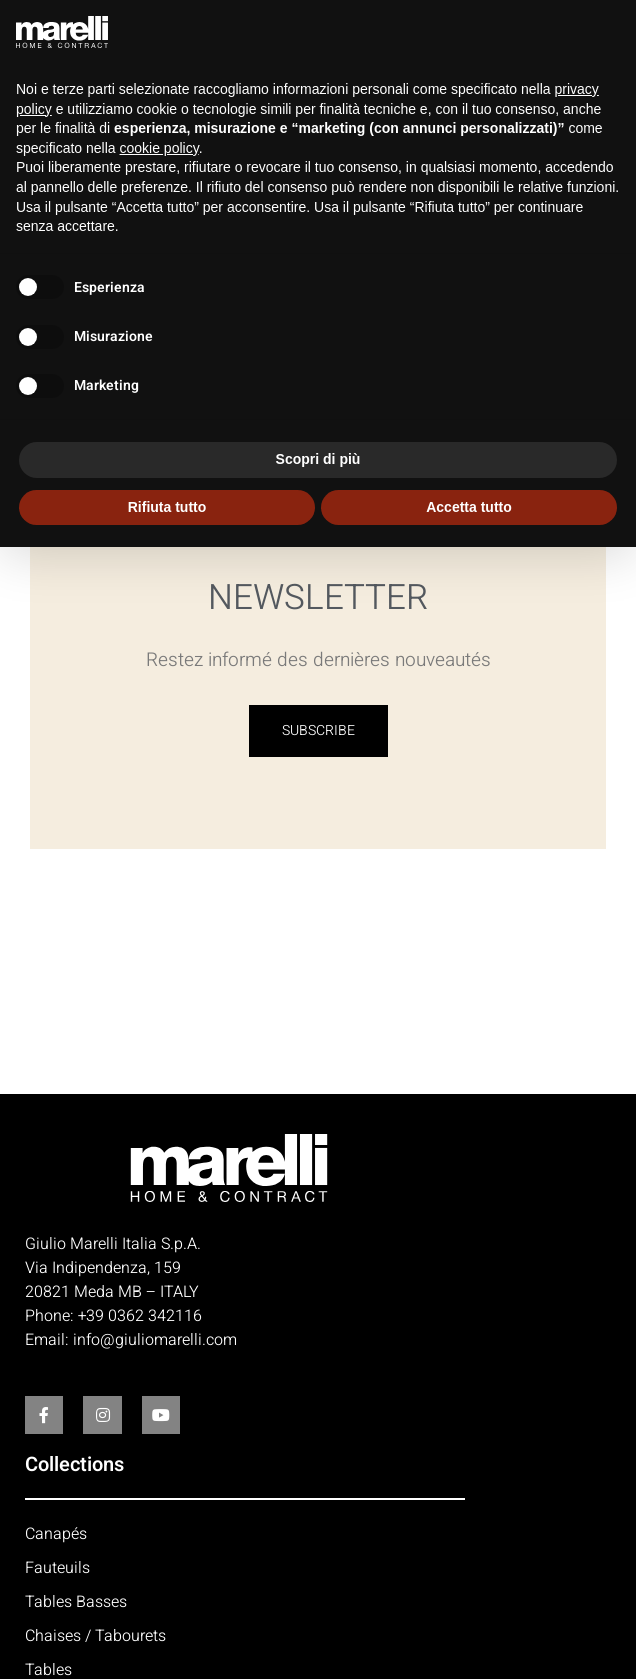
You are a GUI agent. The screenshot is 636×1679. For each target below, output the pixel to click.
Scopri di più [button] (318, 459)
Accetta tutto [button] (469, 507)
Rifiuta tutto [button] (167, 507)
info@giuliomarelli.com (155, 1340)
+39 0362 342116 (140, 1316)
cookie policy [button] (159, 148)
